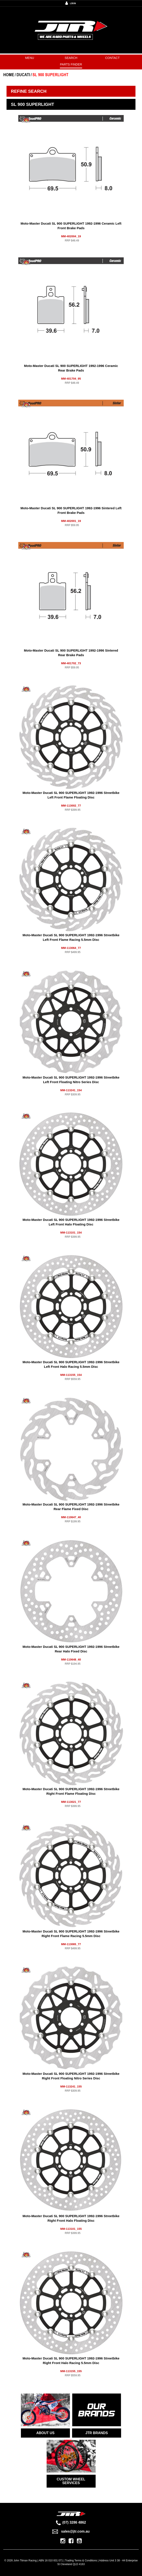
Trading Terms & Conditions (81, 2560)
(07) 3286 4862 (71, 2522)
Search (71, 58)
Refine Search (28, 91)
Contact (112, 58)
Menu (29, 58)
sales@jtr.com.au (71, 2531)
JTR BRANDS (96, 2433)
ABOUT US (45, 2433)
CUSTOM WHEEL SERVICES (71, 2481)
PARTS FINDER (71, 64)
